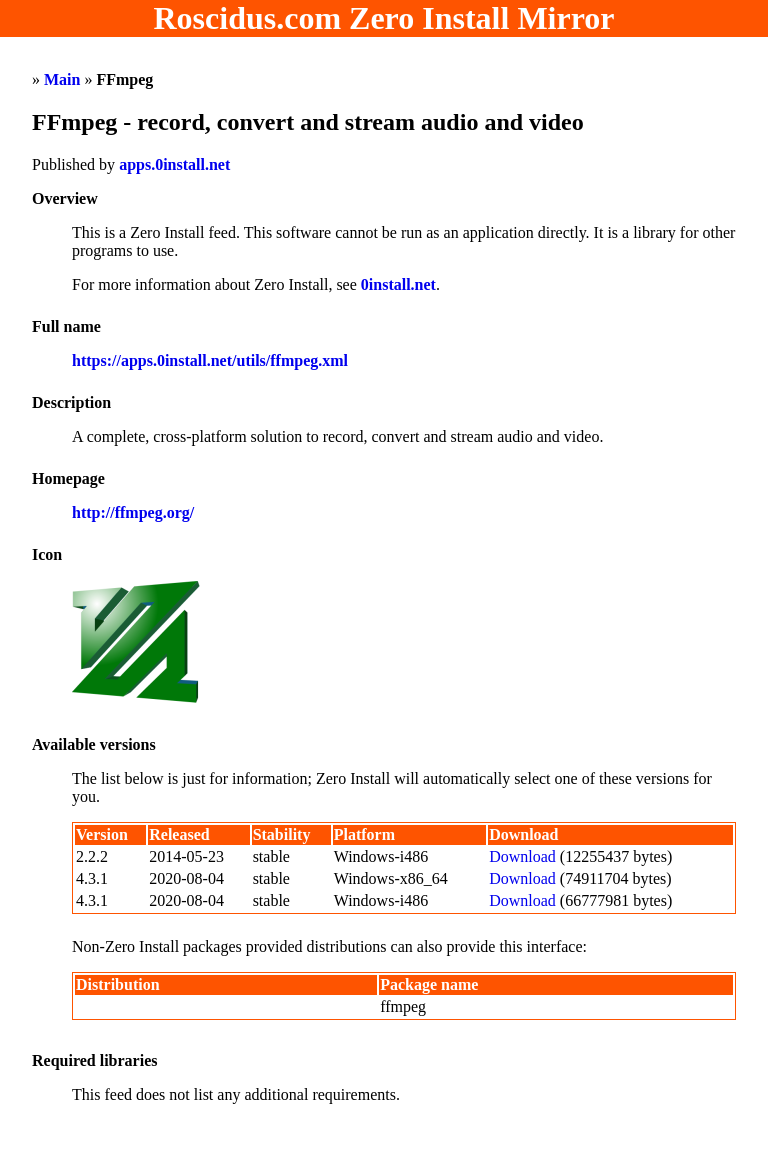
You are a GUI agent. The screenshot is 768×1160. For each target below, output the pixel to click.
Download (522, 856)
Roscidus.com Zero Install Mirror (384, 18)
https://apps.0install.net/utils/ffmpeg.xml (210, 360)
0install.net (398, 284)
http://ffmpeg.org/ (133, 512)
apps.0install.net (174, 164)
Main (62, 79)
